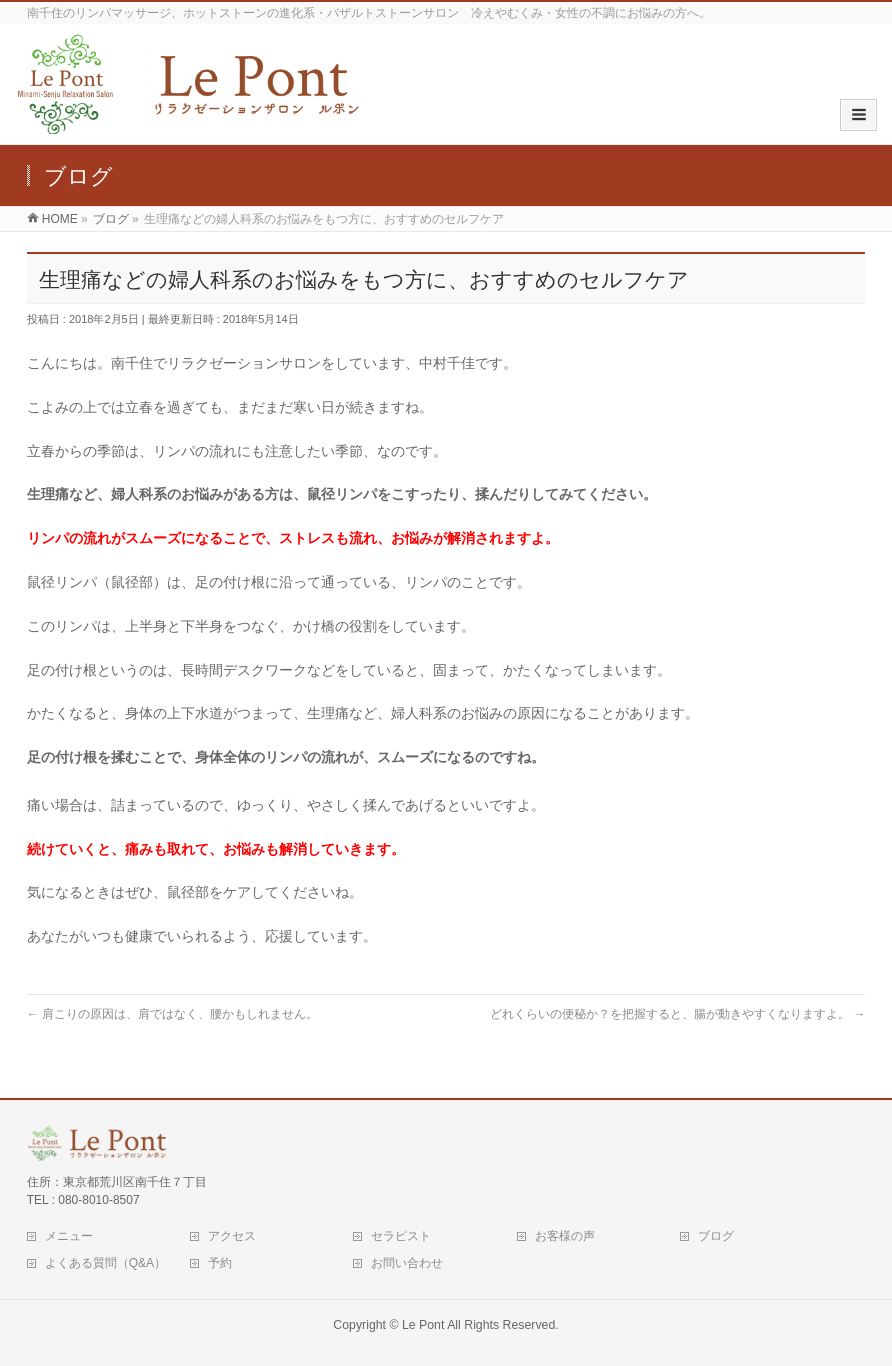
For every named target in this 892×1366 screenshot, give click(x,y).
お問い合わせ (407, 1263)
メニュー (69, 1236)
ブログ (716, 1236)
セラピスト (401, 1236)
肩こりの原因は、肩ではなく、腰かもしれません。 (172, 1014)
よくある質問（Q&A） (105, 1263)
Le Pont (423, 1325)
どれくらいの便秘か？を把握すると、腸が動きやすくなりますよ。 (677, 1014)
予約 (220, 1263)
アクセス (232, 1236)
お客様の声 (565, 1236)
